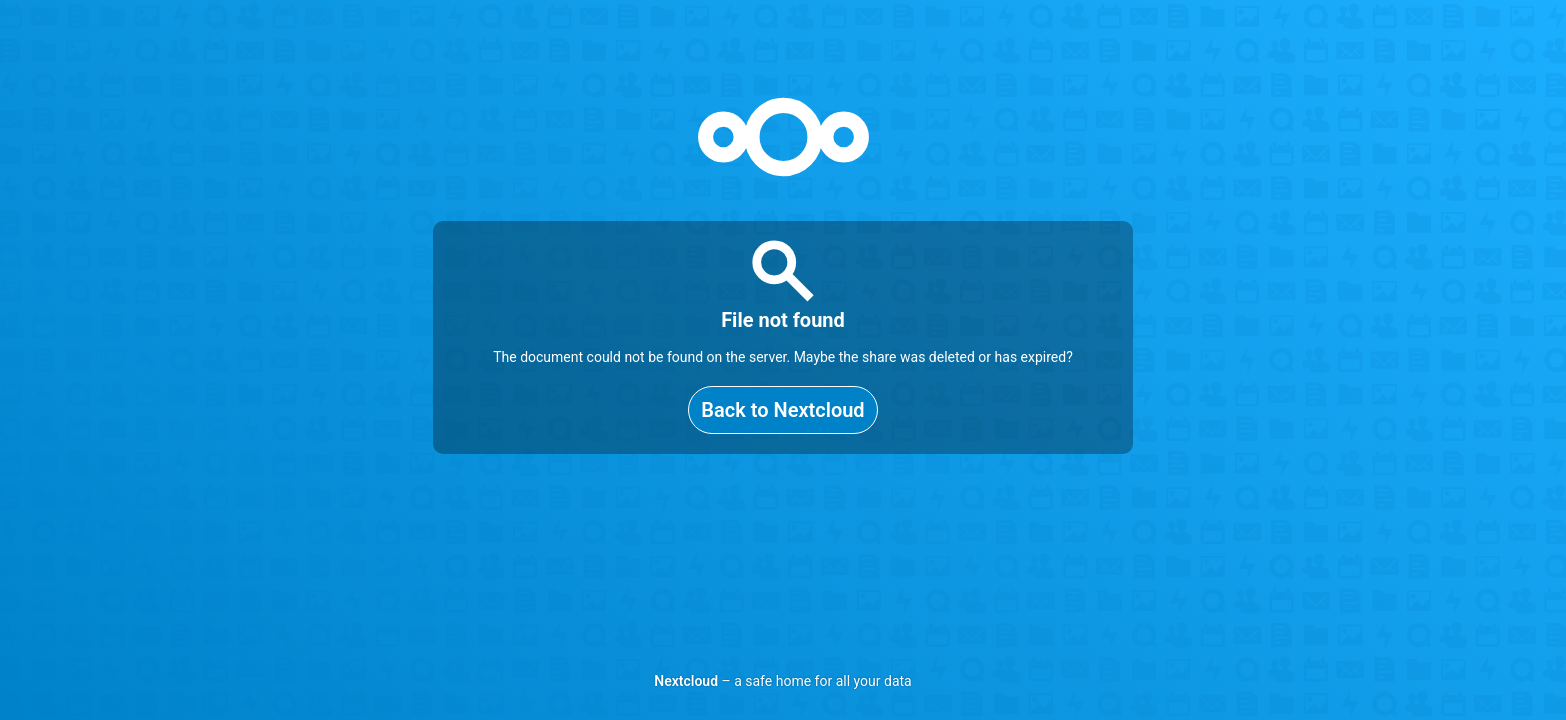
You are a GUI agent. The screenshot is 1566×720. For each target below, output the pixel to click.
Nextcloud (686, 681)
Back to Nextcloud (782, 410)
